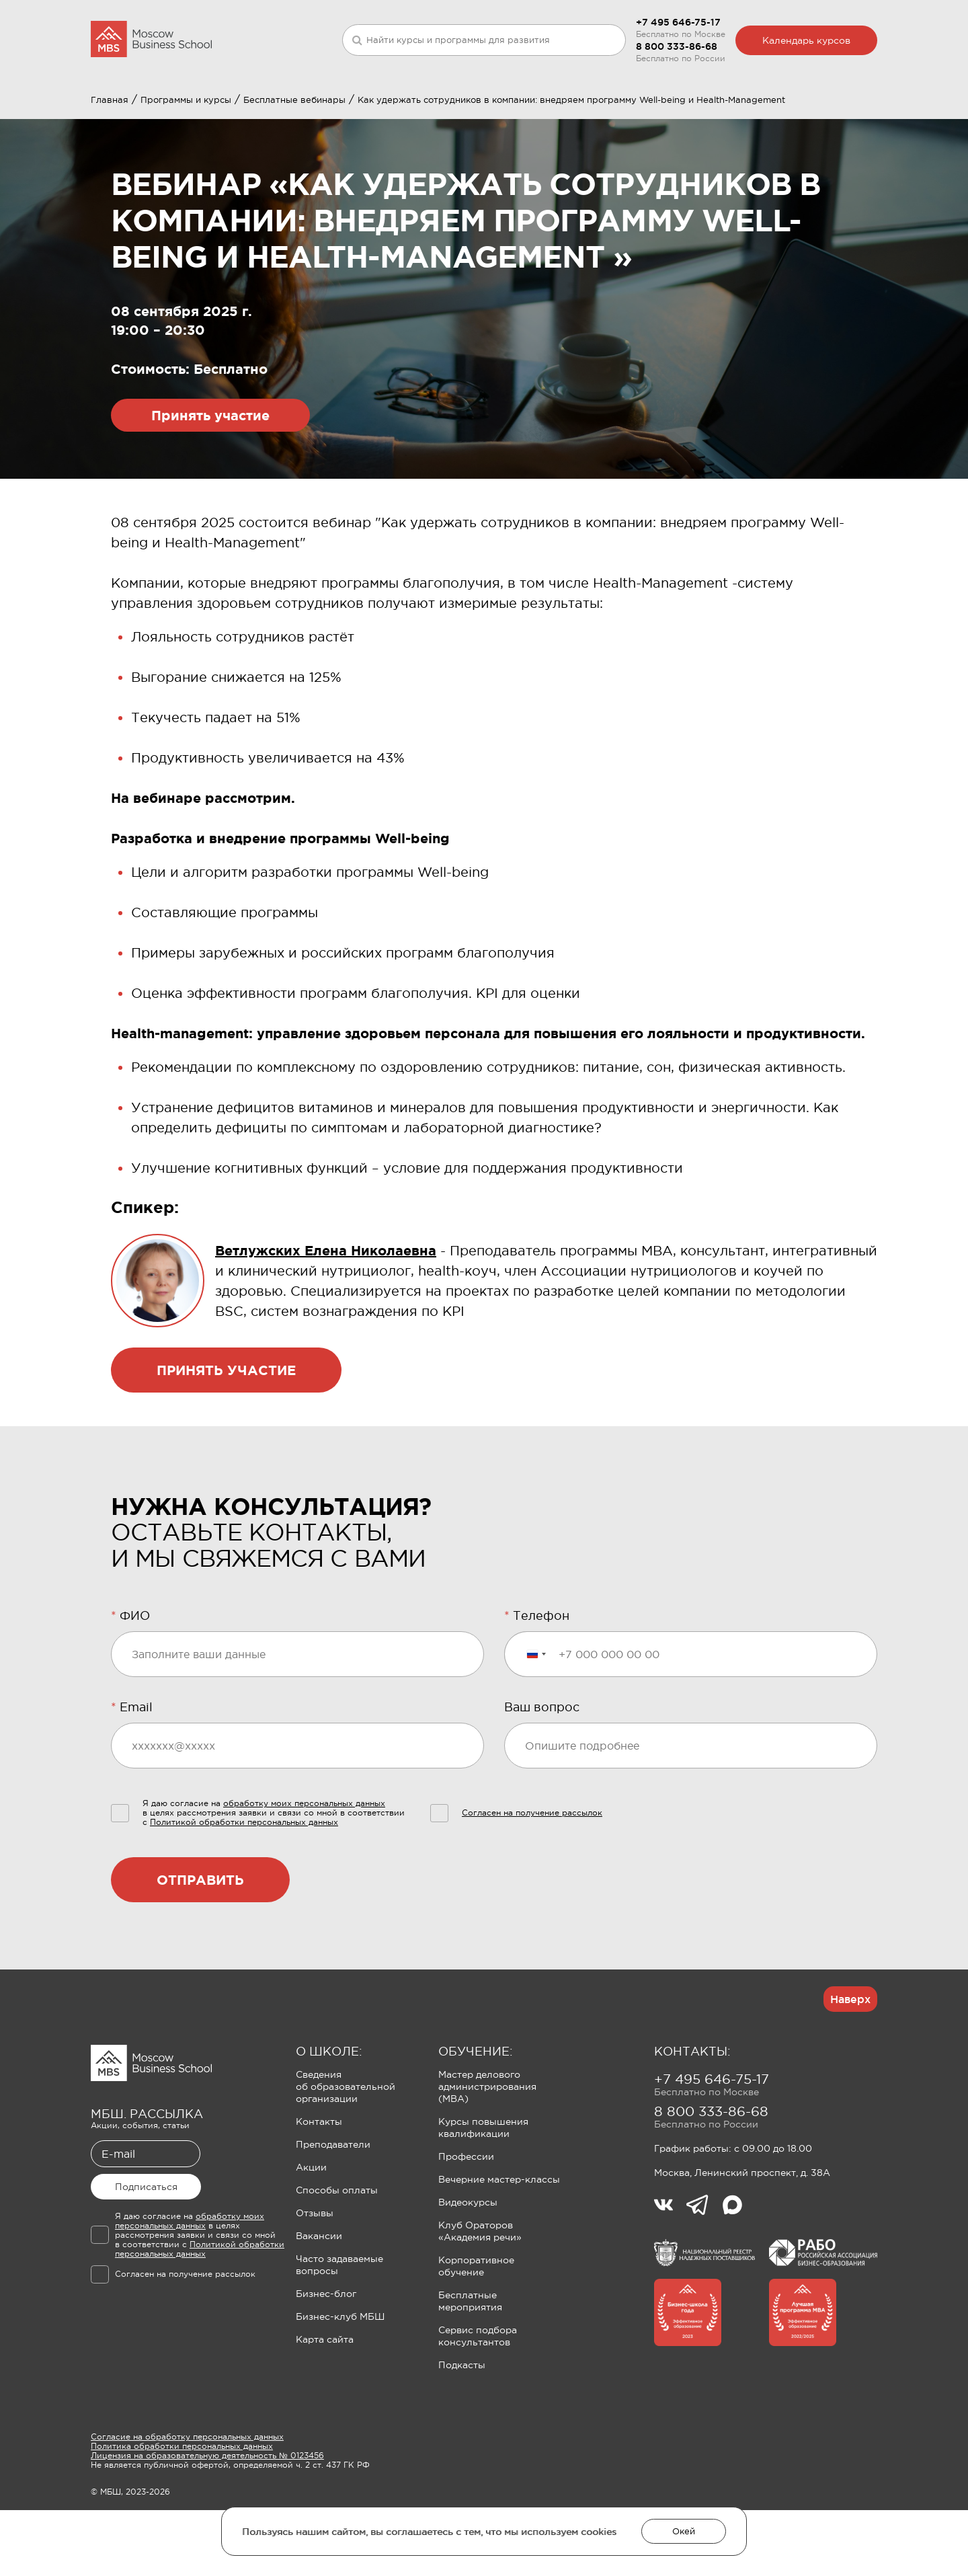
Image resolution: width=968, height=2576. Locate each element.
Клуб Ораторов (439, 112)
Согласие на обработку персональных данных (187, 2502)
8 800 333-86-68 (676, 46)
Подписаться (146, 2252)
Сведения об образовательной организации (345, 2152)
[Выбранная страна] (536, 1720)
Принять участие (210, 481)
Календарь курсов (806, 40)
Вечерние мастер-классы (499, 2245)
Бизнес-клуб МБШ (340, 2382)
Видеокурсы (467, 2268)
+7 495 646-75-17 (678, 22)
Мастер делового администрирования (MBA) (487, 2152)
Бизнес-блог (326, 2359)
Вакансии (319, 2301)
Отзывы (314, 2278)
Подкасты (461, 2430)
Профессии (466, 2222)
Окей (683, 2531)
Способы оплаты (337, 2256)
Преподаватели (333, 2210)
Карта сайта (325, 2405)
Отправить (200, 1945)
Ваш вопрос (541, 1773)
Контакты (319, 2187)
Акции (311, 2233)
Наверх (850, 2065)
